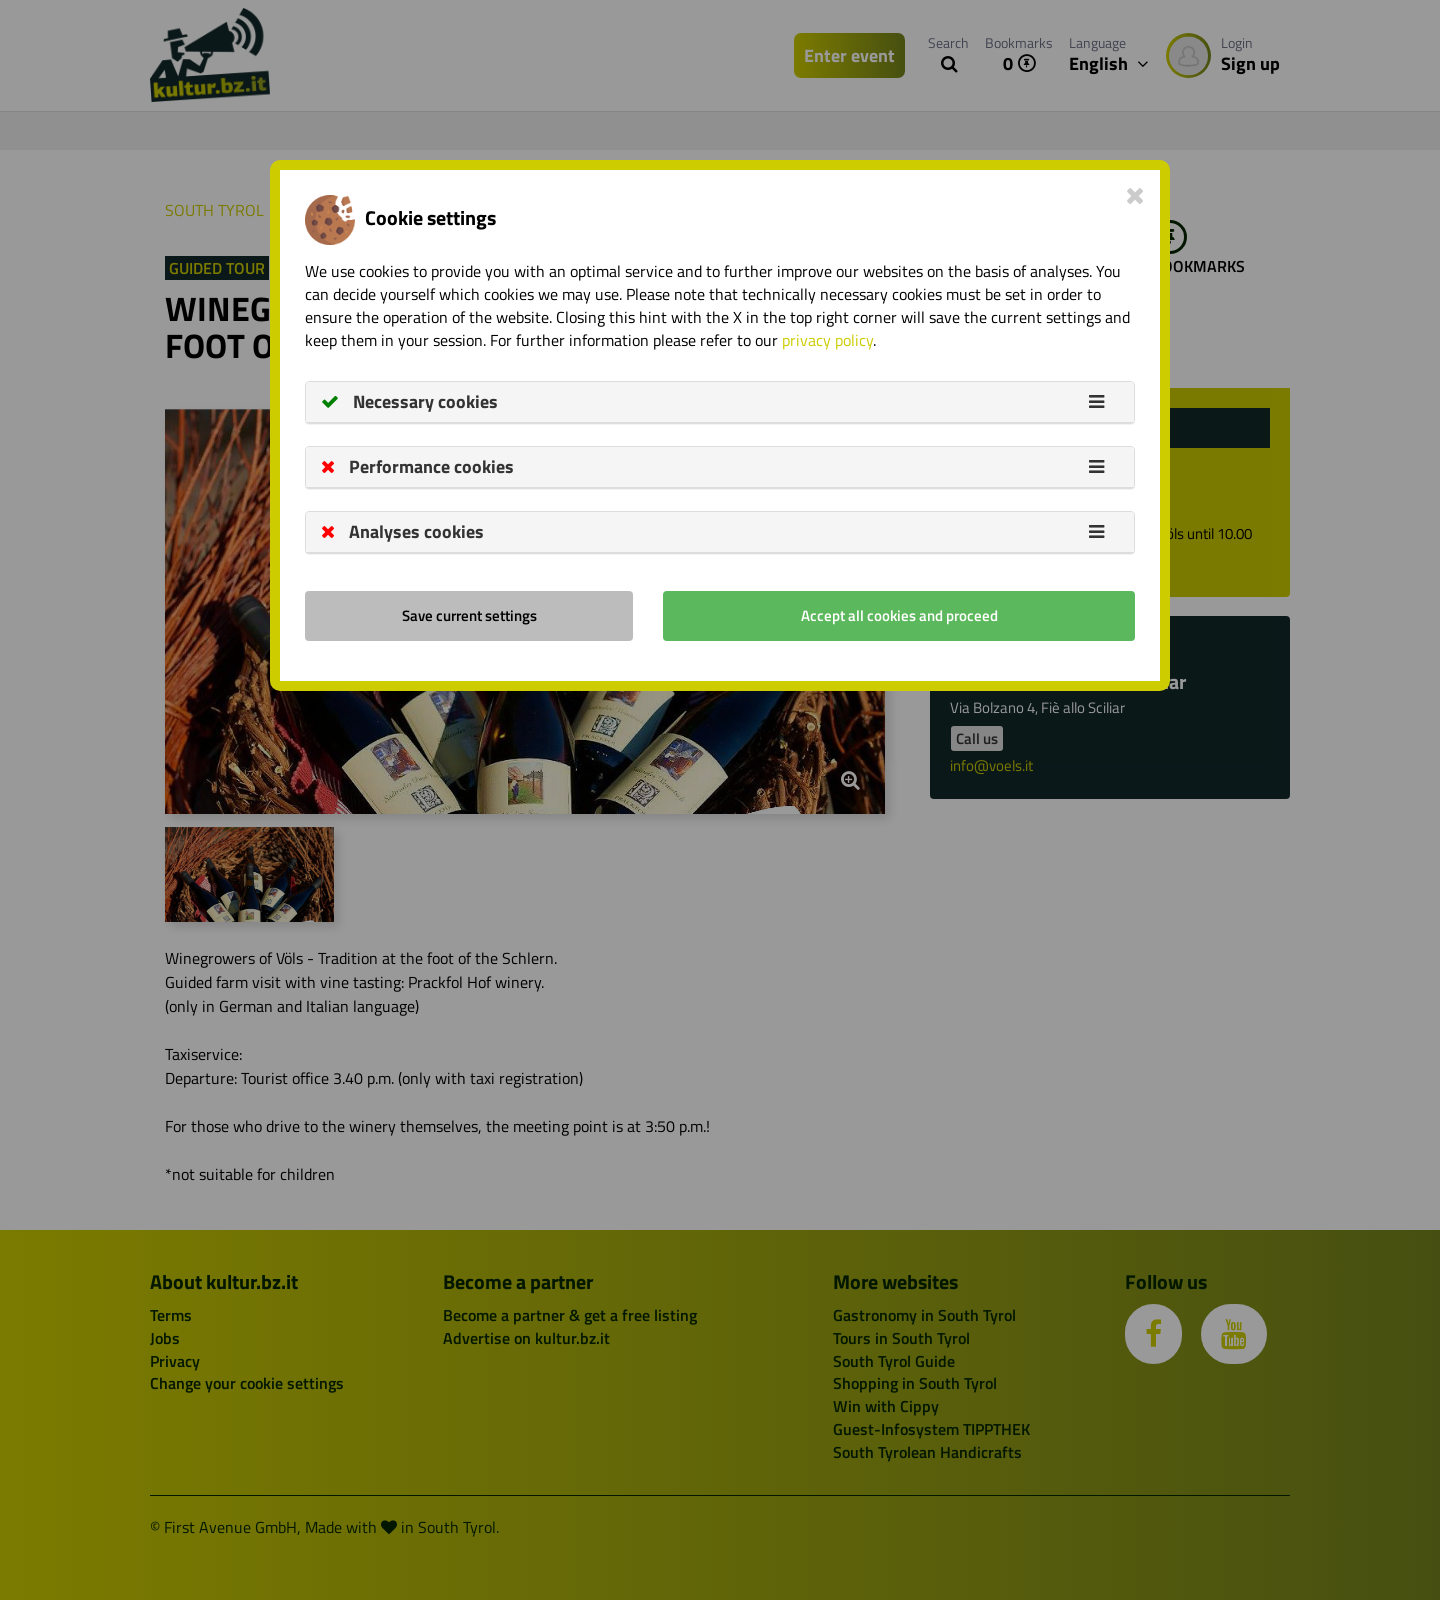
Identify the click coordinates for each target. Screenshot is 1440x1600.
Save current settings (469, 615)
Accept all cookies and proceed (899, 615)
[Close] (1135, 195)
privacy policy (827, 340)
